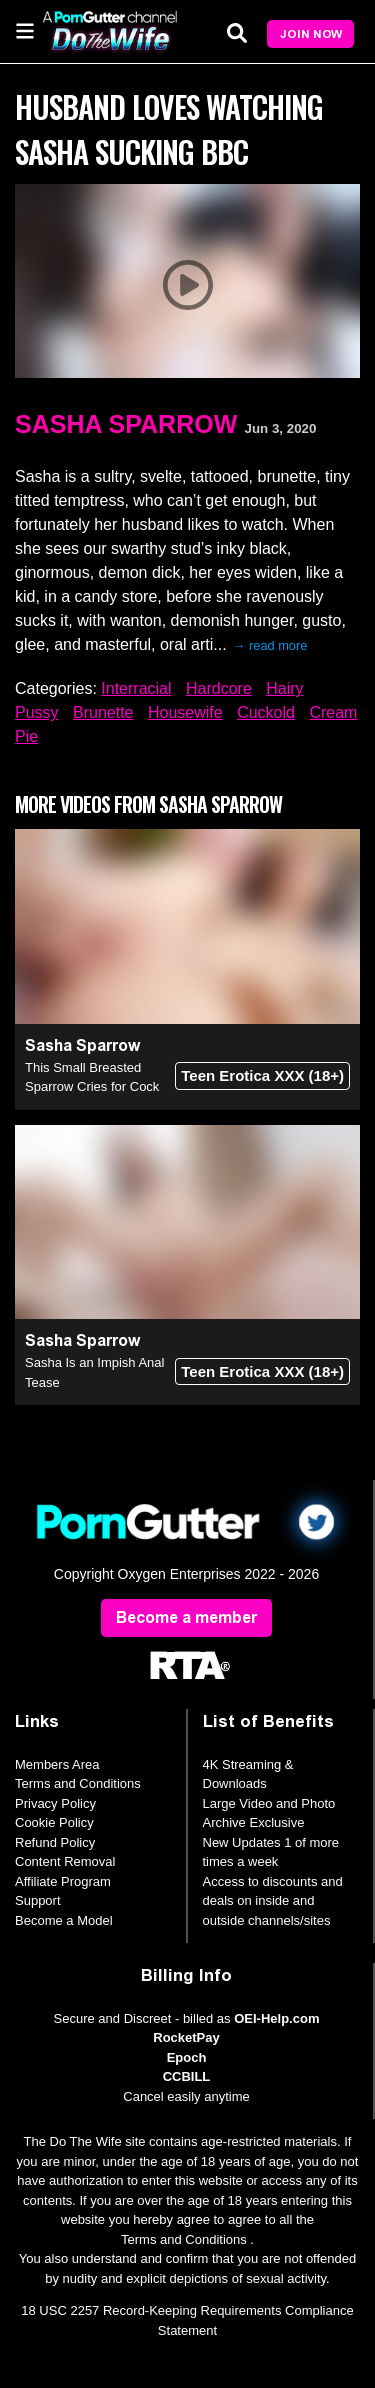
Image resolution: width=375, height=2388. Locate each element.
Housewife (185, 712)
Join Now (311, 34)
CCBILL (187, 2076)
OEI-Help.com (276, 2018)
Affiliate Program (63, 1881)
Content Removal (65, 1861)
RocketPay (186, 2037)
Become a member (186, 1617)
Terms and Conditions (78, 1783)
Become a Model (64, 1920)
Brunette (103, 712)
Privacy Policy (55, 1803)
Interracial (136, 688)
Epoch (187, 2057)
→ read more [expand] (270, 645)
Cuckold (266, 712)
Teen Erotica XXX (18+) (262, 1075)
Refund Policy (55, 1842)
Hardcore (219, 688)
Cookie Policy (54, 1822)
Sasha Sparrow (126, 424)
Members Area (57, 1764)
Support (38, 1900)
